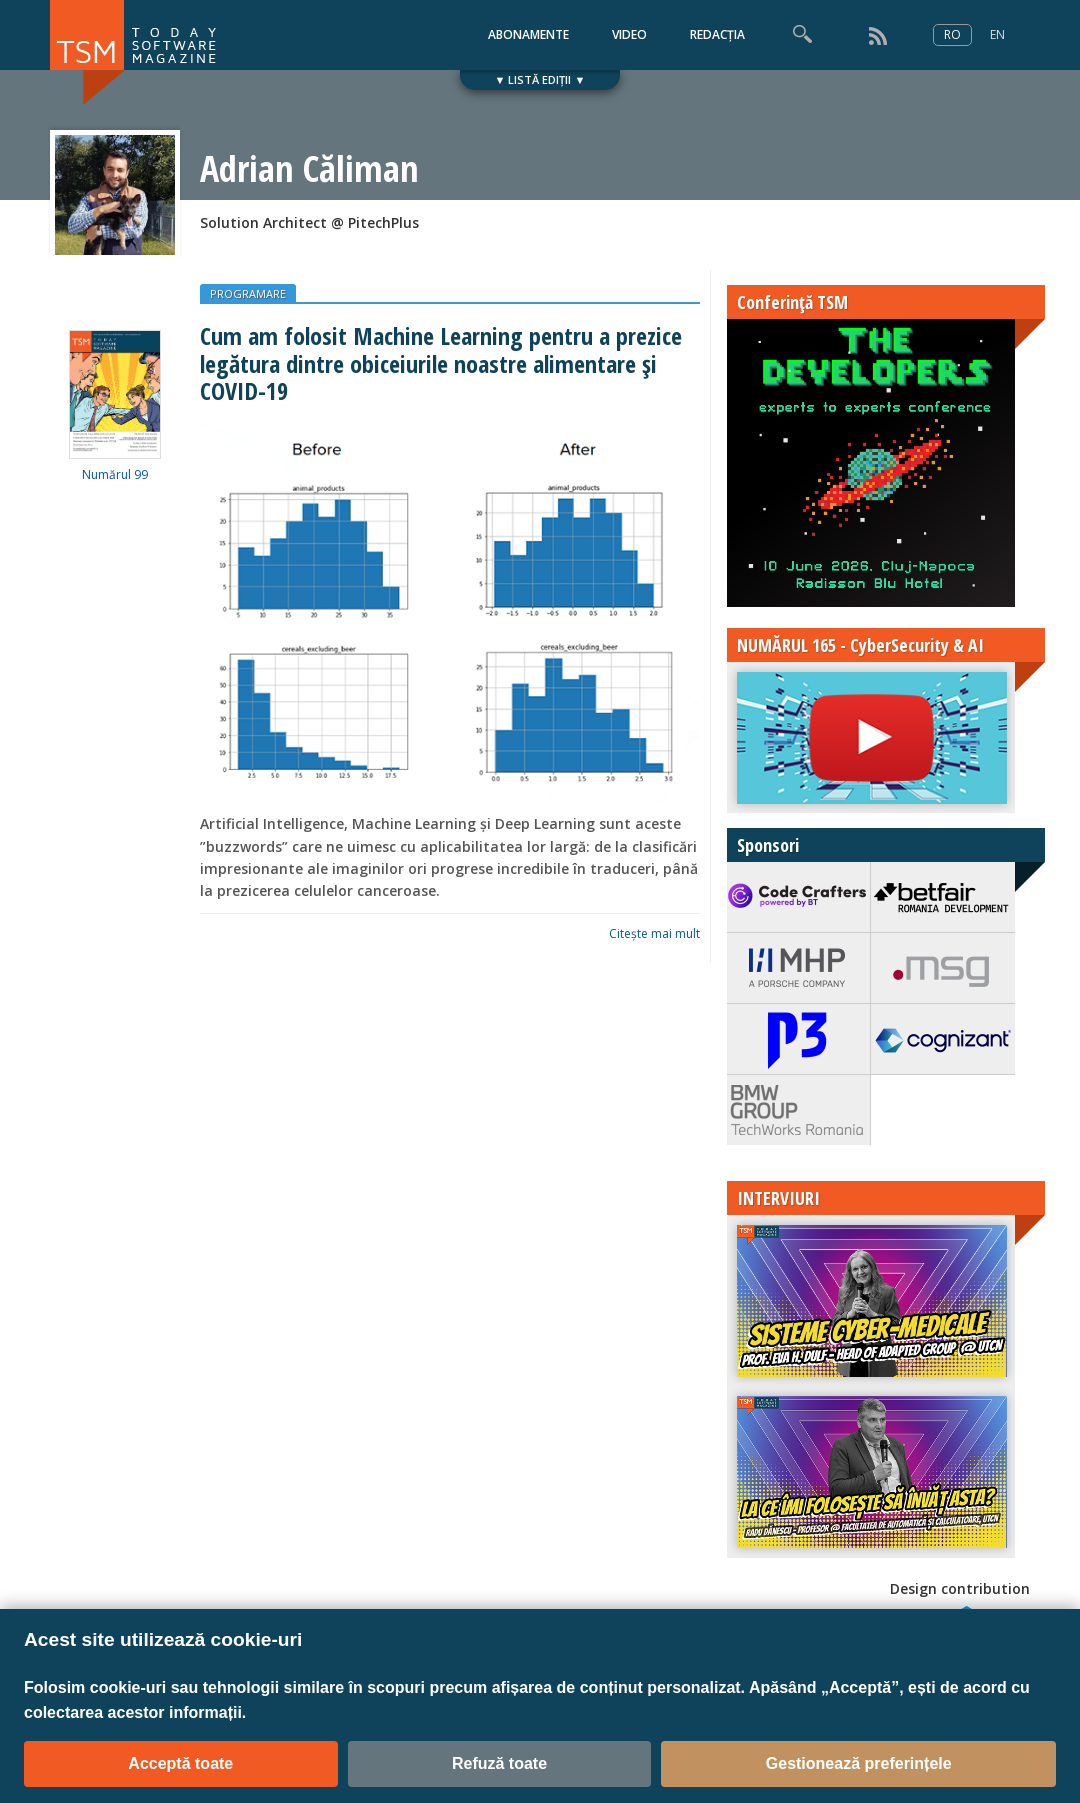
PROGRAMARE (248, 293)
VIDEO (629, 34)
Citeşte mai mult (654, 933)
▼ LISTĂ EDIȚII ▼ (540, 79)
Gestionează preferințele (859, 1763)
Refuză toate (499, 1763)
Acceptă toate (180, 1763)
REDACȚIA (717, 34)
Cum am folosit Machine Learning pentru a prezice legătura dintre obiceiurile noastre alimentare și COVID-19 (441, 363)
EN (997, 34)
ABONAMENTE (528, 34)
